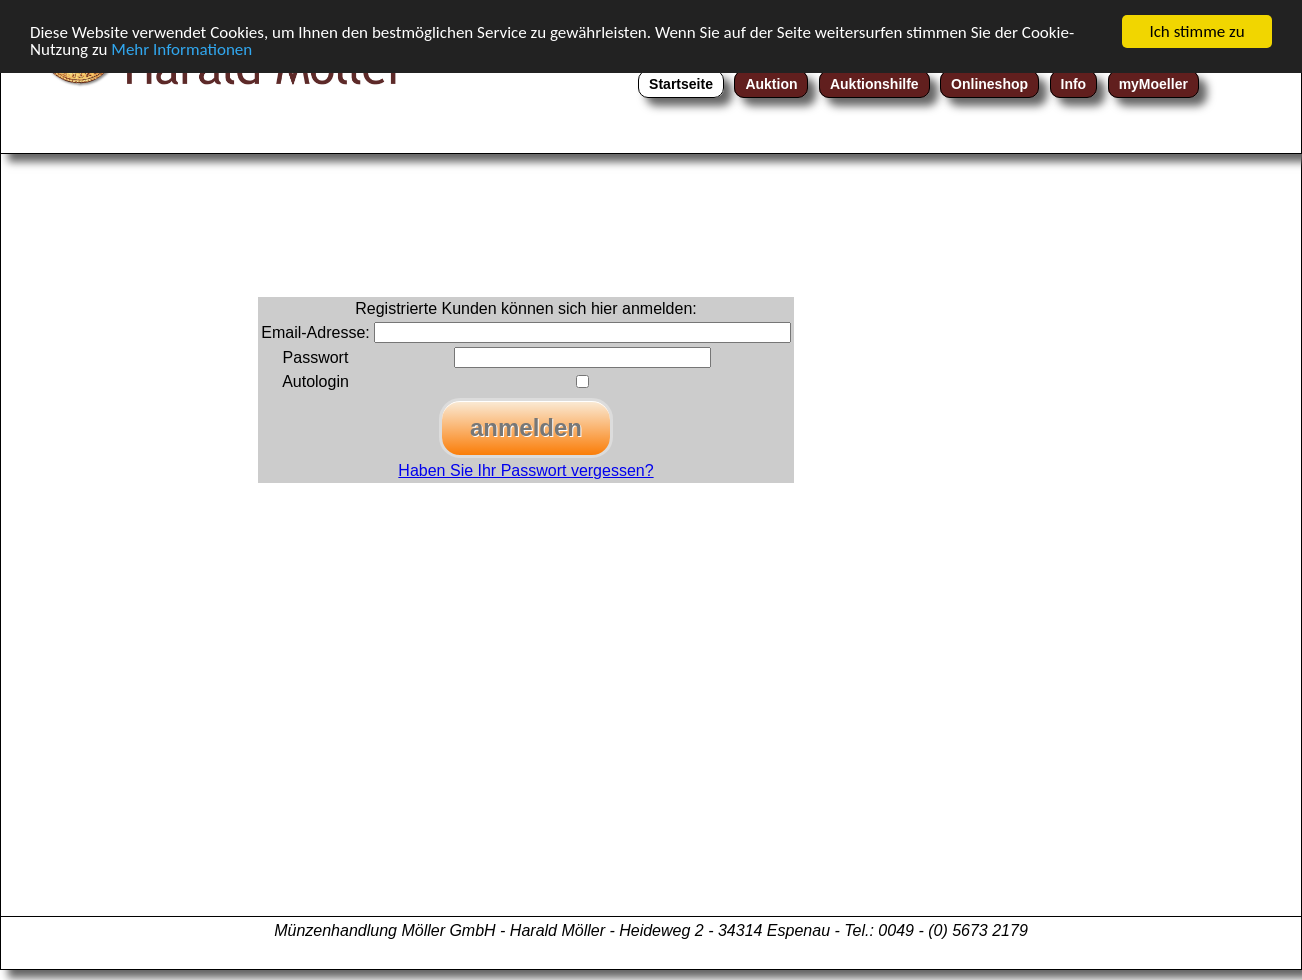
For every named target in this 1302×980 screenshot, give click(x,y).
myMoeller (1153, 84)
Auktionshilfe (874, 84)
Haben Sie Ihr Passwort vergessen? (525, 470)
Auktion (771, 84)
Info (1074, 84)
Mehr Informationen (181, 49)
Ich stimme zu (1196, 31)
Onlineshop (989, 84)
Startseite (681, 84)
